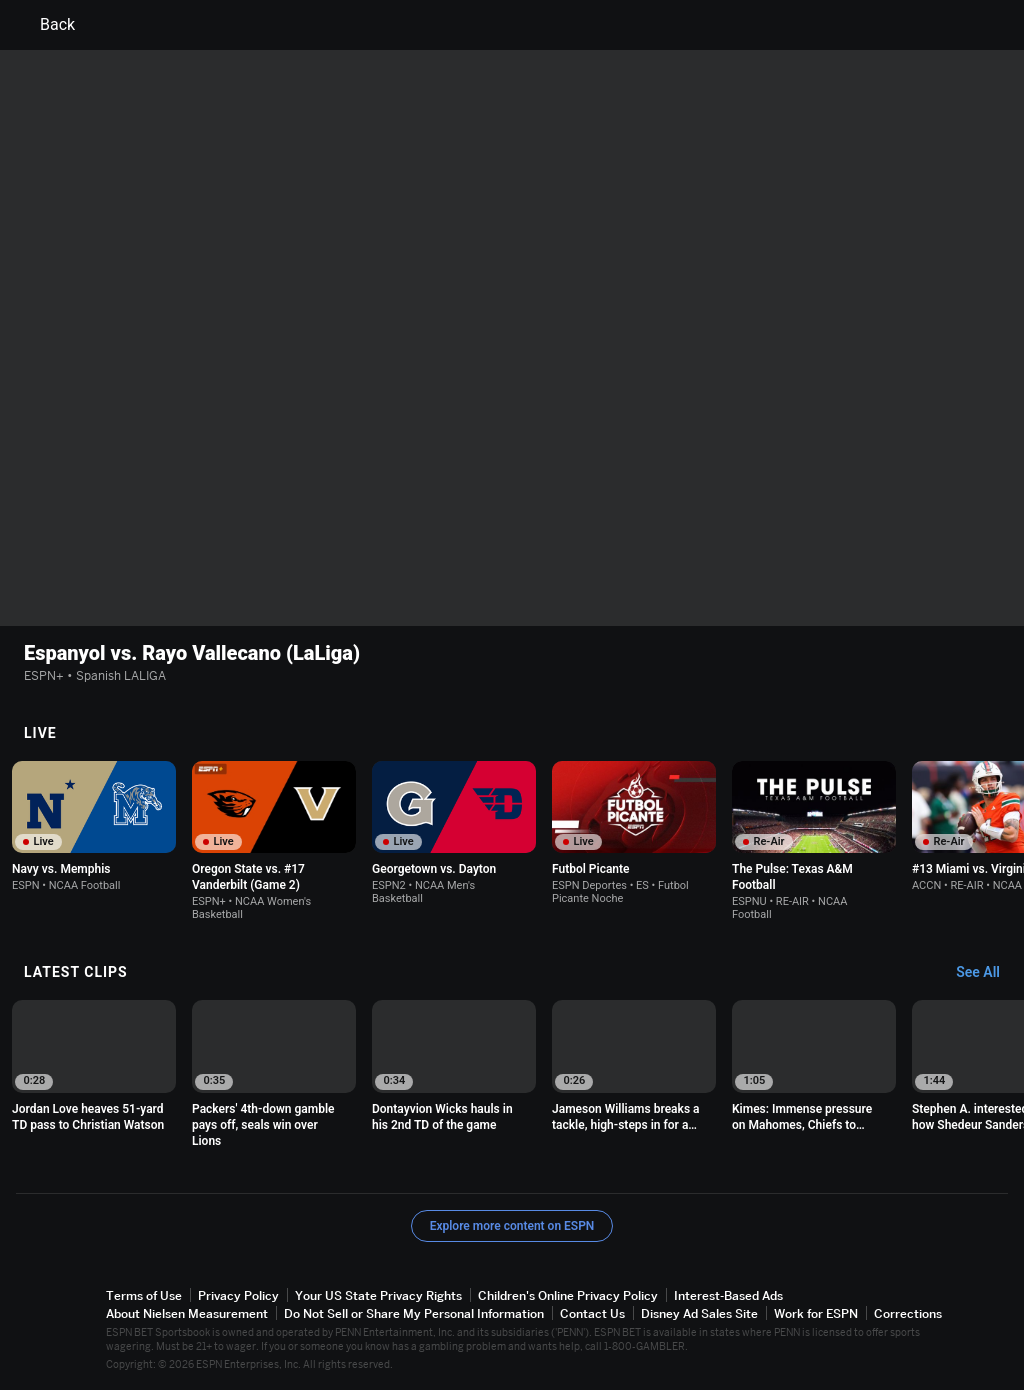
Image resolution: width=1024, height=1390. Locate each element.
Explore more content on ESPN (512, 1226)
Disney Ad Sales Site (699, 1313)
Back (45, 25)
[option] (94, 826)
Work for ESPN (816, 1313)
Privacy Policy (238, 1295)
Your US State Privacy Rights (378, 1295)
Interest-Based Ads (728, 1295)
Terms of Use (144, 1295)
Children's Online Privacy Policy (568, 1295)
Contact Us (592, 1313)
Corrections (908, 1313)
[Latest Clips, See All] (987, 973)
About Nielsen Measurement (187, 1313)
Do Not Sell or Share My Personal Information (414, 1313)
